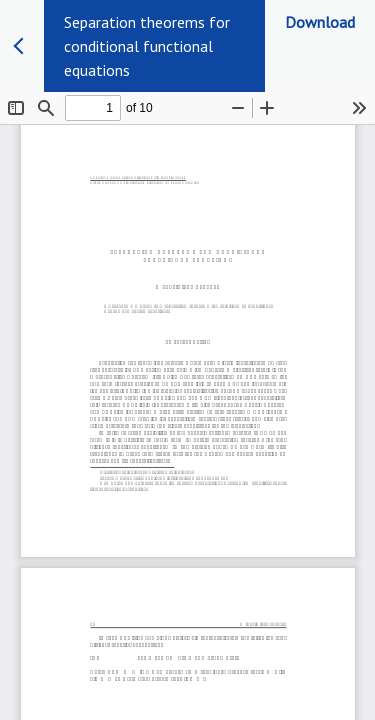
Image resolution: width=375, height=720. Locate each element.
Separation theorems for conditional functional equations (147, 46)
